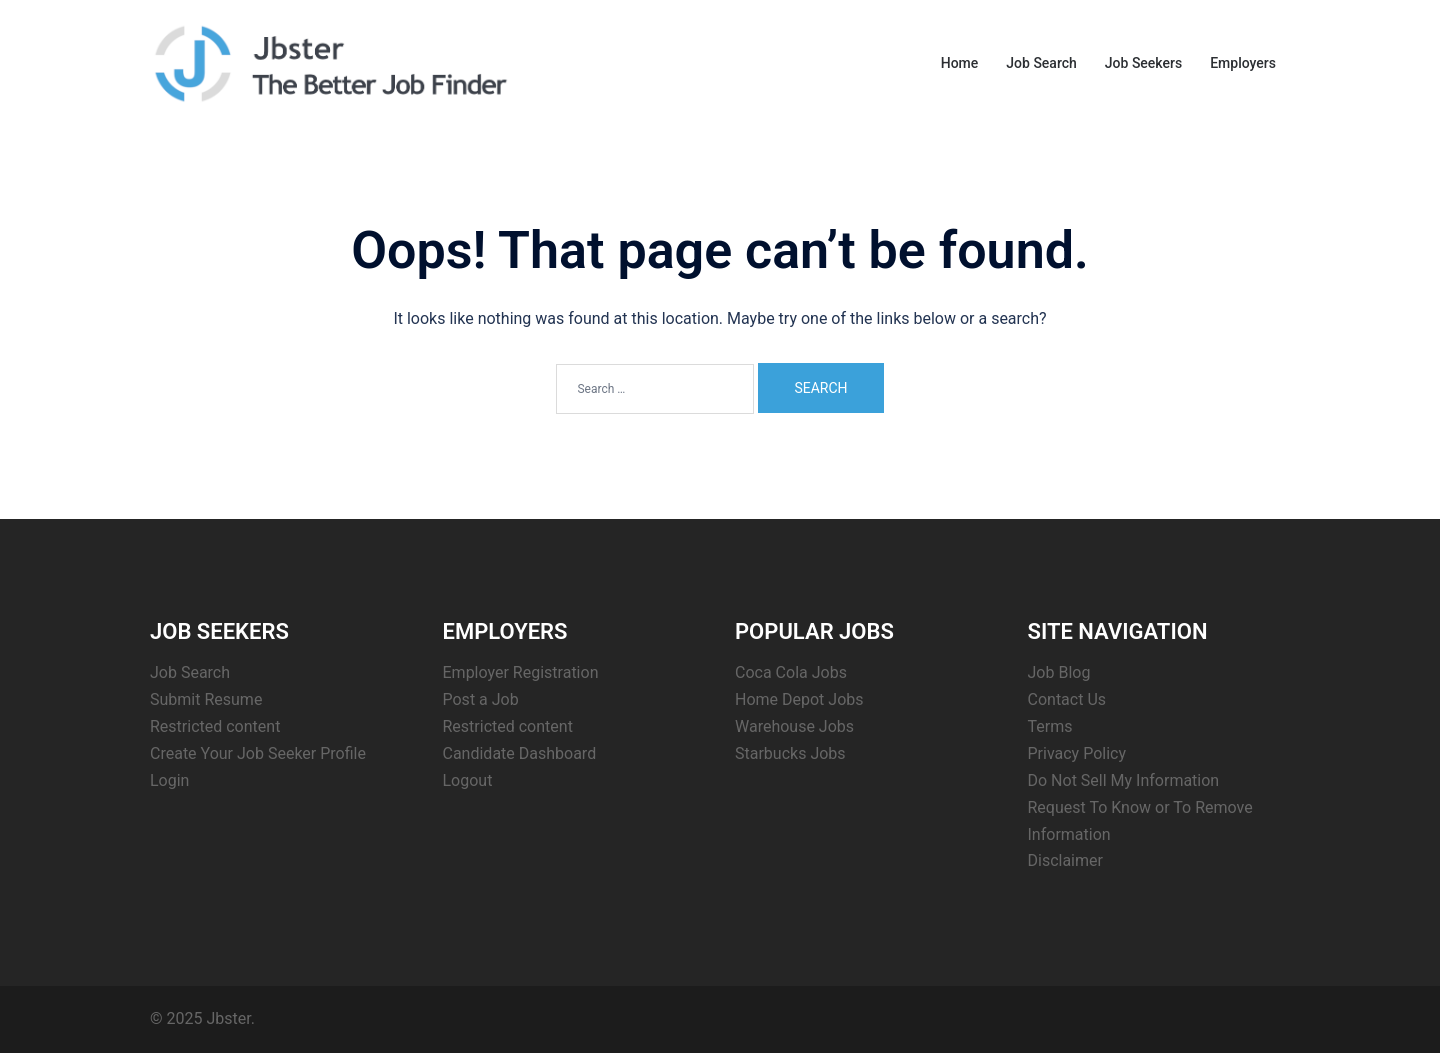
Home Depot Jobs (799, 699)
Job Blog (1059, 672)
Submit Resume (206, 699)
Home (960, 63)
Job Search (1041, 63)
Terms (1050, 726)
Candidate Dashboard (520, 753)
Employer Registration (521, 672)
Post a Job (481, 699)
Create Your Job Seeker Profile (258, 753)
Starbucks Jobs (790, 753)
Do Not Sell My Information (1124, 780)
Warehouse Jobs (794, 726)
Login (169, 780)
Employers (1243, 63)
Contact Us (1067, 699)
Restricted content (215, 726)
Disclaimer (1065, 860)
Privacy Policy (1077, 753)
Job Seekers (1143, 63)
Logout (468, 780)
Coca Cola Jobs (791, 672)
